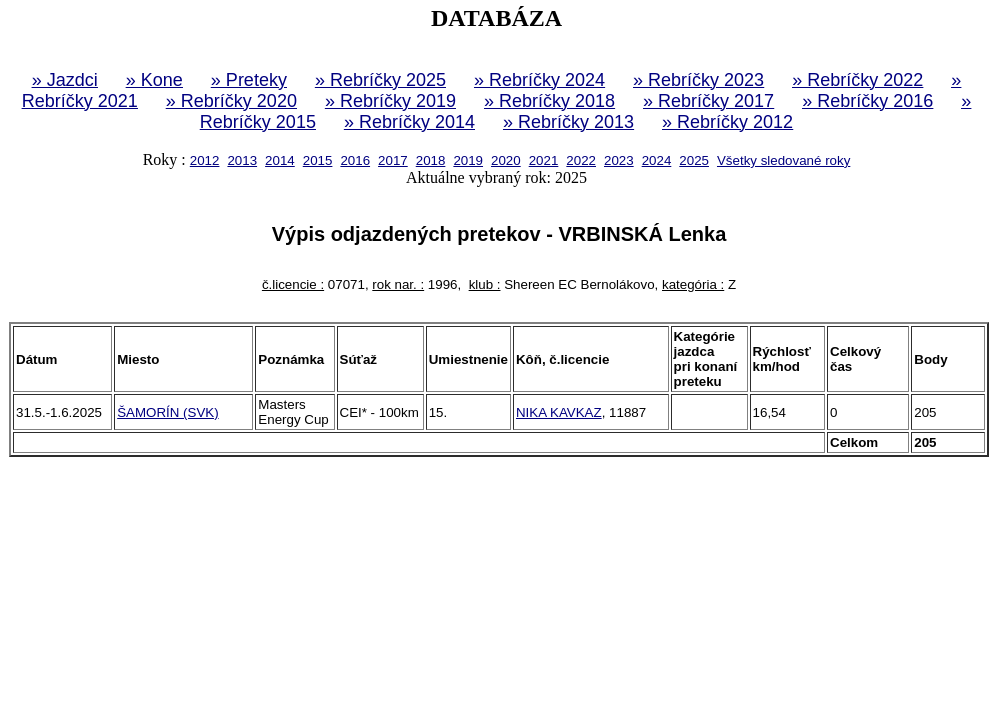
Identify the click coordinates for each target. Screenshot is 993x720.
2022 (581, 160)
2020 (506, 160)
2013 (242, 160)
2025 (694, 160)
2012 (205, 160)
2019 (468, 160)
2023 (619, 160)
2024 (657, 160)
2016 (355, 160)
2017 (393, 160)
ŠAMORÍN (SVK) (167, 412)
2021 (544, 160)
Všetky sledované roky (783, 160)
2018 (431, 160)
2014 (280, 160)
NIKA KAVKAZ (559, 412)
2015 (318, 160)
